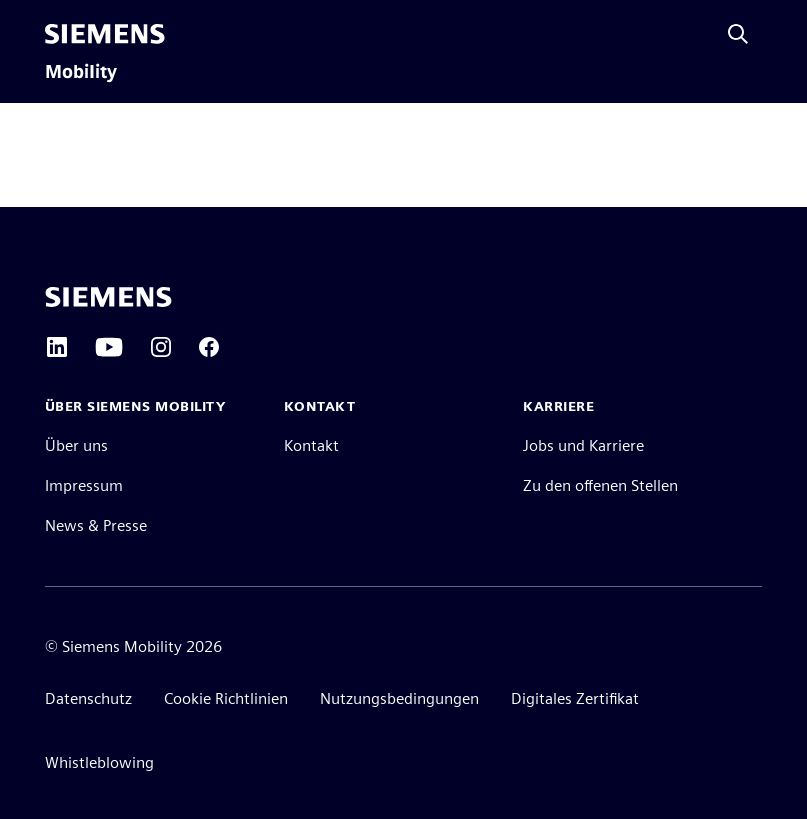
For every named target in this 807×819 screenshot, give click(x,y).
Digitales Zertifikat (575, 698)
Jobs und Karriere (583, 445)
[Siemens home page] (108, 297)
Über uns (76, 445)
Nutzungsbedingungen (399, 698)
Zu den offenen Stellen (600, 485)
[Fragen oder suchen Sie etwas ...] (738, 34)
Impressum (84, 485)
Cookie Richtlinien (226, 698)
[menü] (191, 34)
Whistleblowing (99, 762)
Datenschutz (88, 698)
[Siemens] (105, 34)
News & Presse (96, 525)
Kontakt (311, 445)
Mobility (81, 72)
